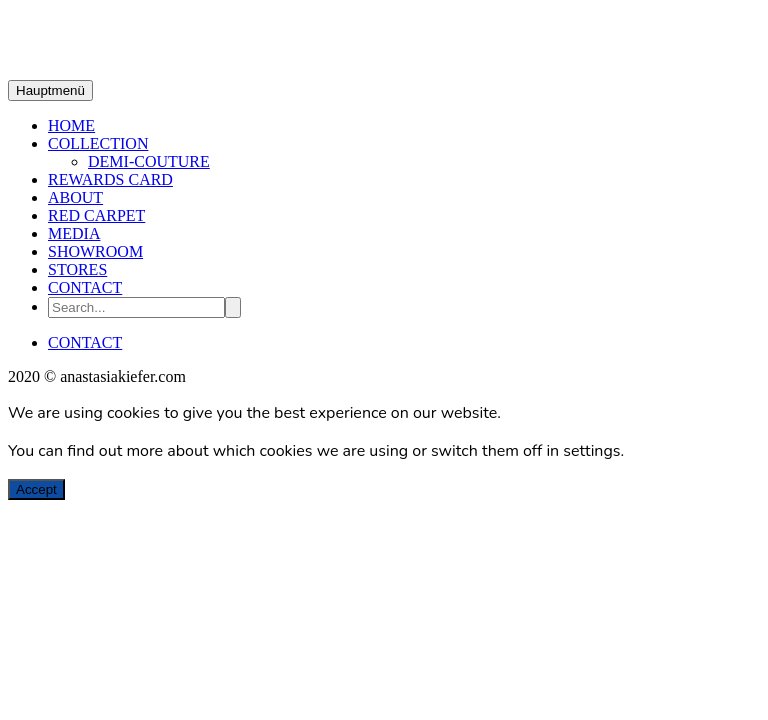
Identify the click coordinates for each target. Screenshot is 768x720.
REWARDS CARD (110, 179)
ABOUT (75, 197)
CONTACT (85, 287)
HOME (71, 125)
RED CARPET (96, 215)
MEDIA (74, 233)
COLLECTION (98, 143)
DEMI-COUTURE (149, 161)
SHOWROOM (95, 251)
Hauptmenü (50, 90)
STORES (77, 269)
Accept (36, 489)
